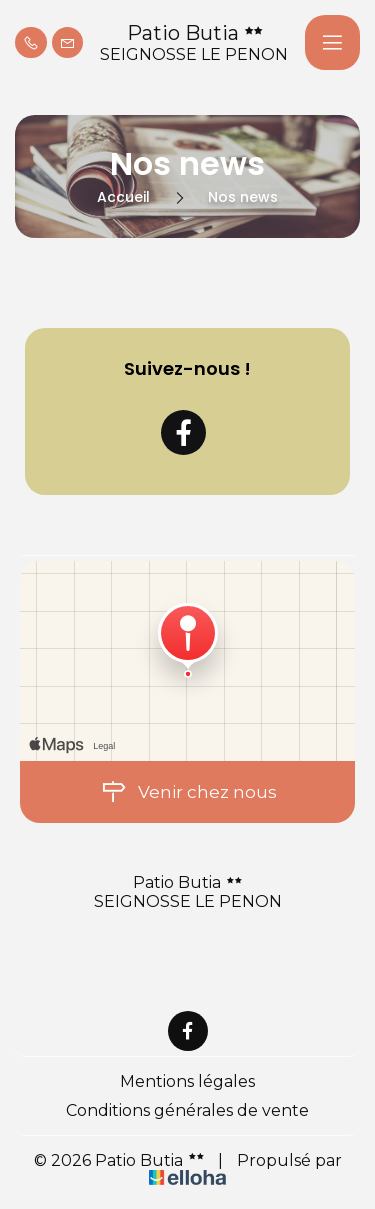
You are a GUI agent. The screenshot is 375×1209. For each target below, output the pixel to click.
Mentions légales (187, 1081)
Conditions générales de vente (187, 1110)
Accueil (123, 197)
